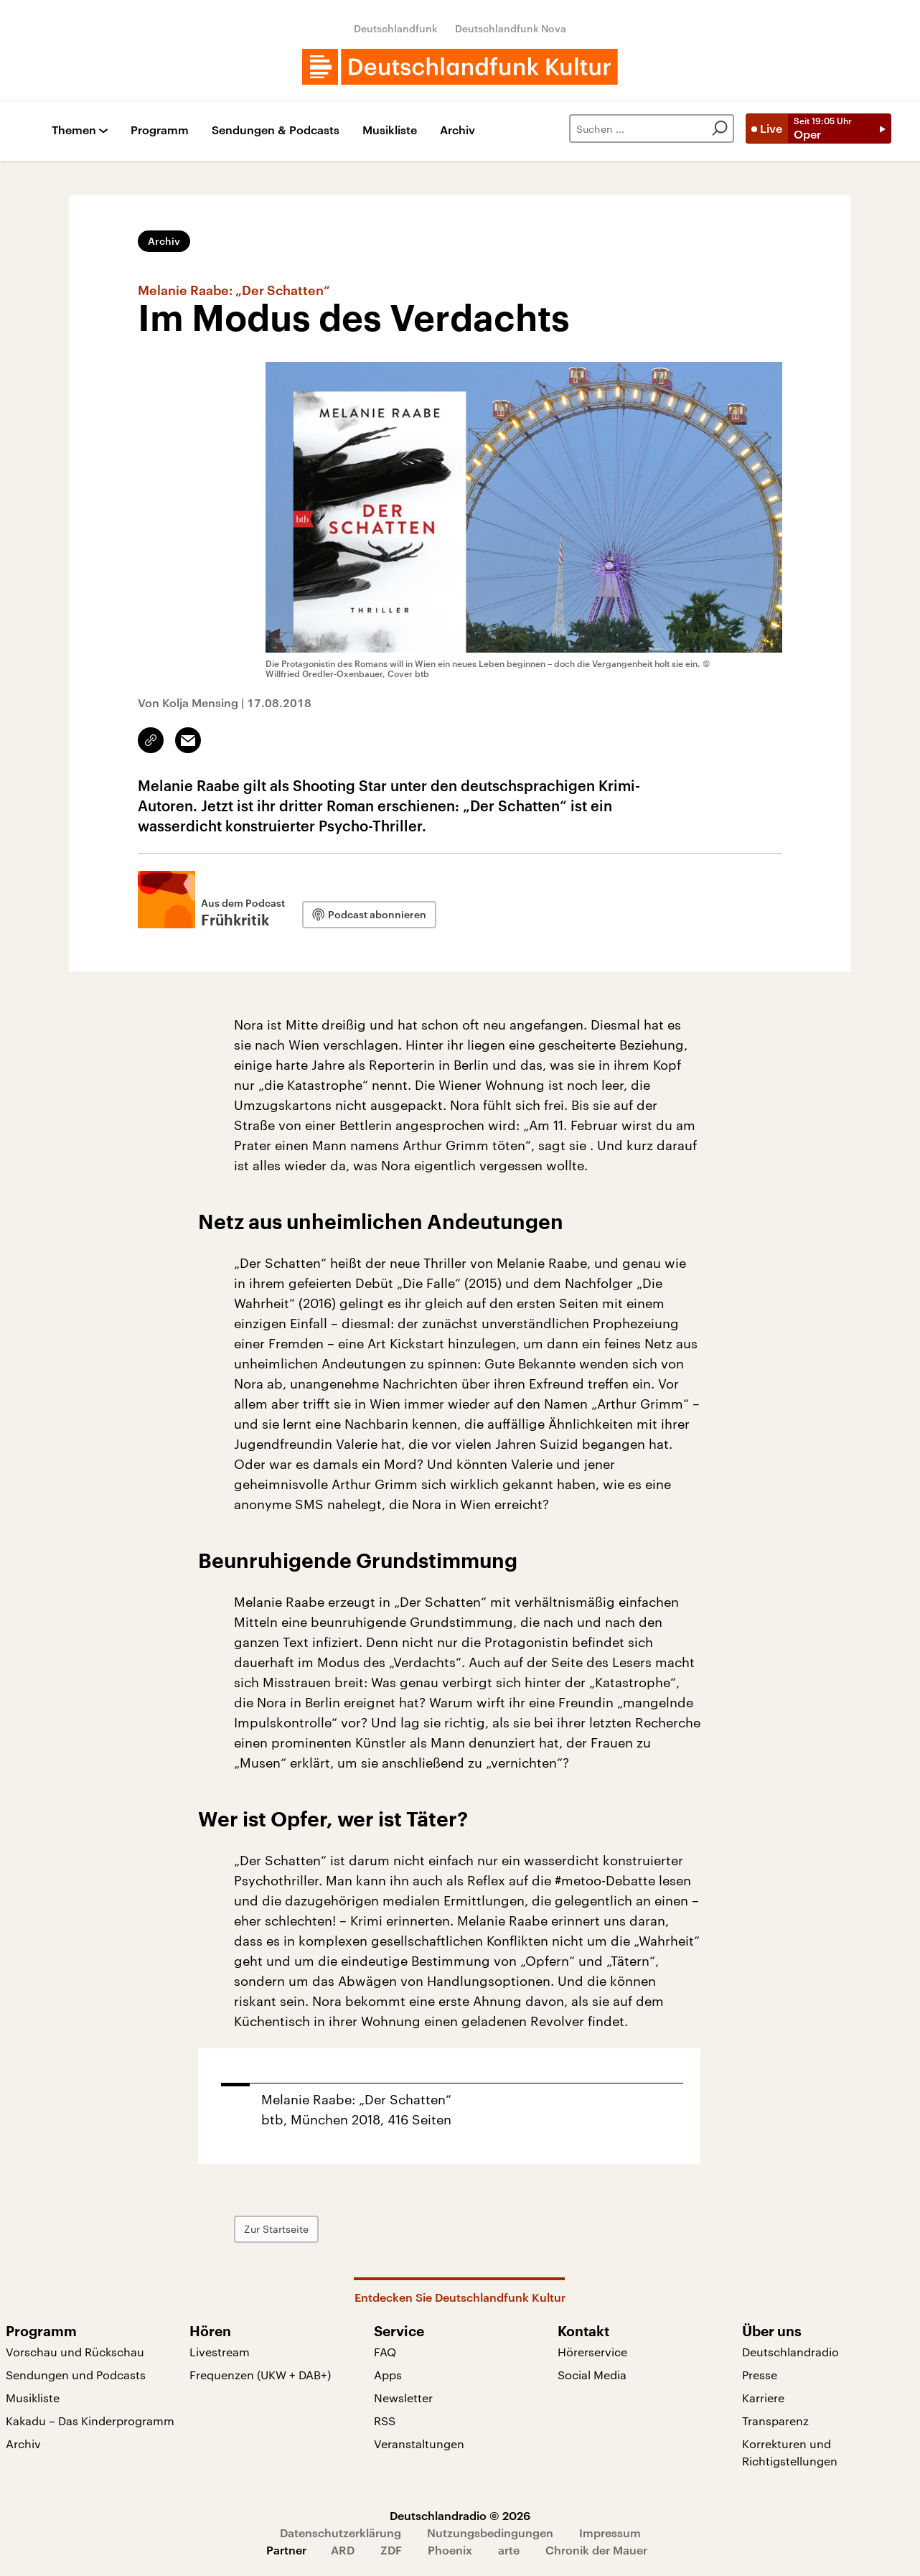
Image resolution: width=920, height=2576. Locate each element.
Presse (759, 2374)
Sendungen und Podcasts (76, 2374)
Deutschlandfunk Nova (510, 28)
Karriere (763, 2397)
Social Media (592, 2374)
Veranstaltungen (419, 2443)
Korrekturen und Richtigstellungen (789, 2452)
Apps (388, 2374)
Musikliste (389, 130)
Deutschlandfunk (396, 28)
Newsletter (403, 2397)
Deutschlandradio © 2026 (460, 2515)
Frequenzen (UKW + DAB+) (260, 2374)
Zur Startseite (276, 2229)
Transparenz (775, 2420)
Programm (160, 130)
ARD (343, 2550)
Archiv (457, 130)
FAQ (385, 2351)
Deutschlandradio (790, 2351)
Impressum (610, 2532)
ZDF (391, 2550)
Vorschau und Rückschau (75, 2351)
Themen (74, 130)
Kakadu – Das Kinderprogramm (90, 2420)
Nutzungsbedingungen (490, 2532)
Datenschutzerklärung (340, 2532)
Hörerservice (592, 2351)
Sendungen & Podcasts (275, 130)
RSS (384, 2420)
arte (509, 2550)
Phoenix (450, 2550)
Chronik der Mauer (596, 2550)
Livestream (219, 2351)
